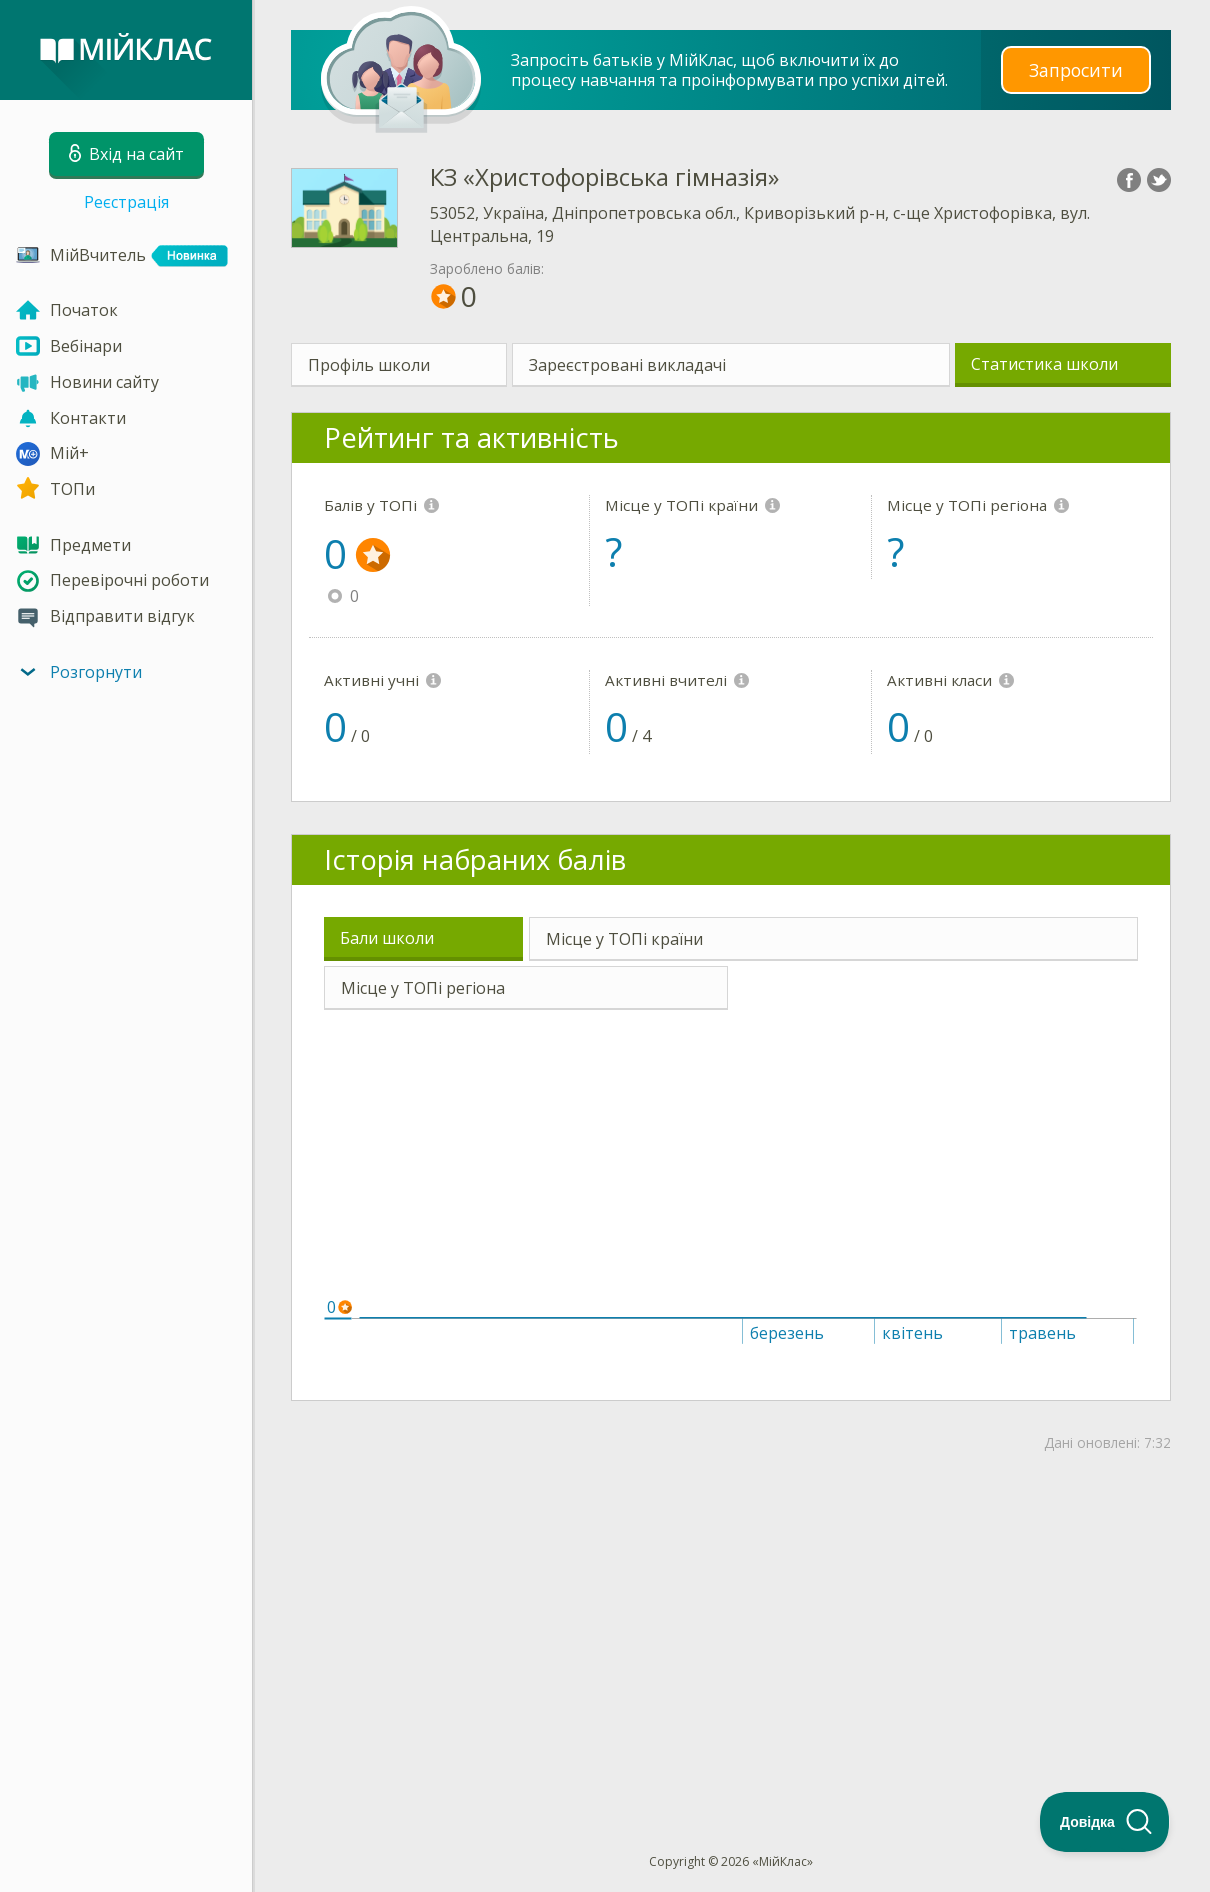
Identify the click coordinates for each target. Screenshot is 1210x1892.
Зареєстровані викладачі (627, 365)
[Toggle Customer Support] (1105, 1822)
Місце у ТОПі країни (624, 939)
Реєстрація (126, 202)
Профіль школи (369, 365)
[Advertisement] (731, 1620)
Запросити (1076, 69)
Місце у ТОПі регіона (423, 988)
